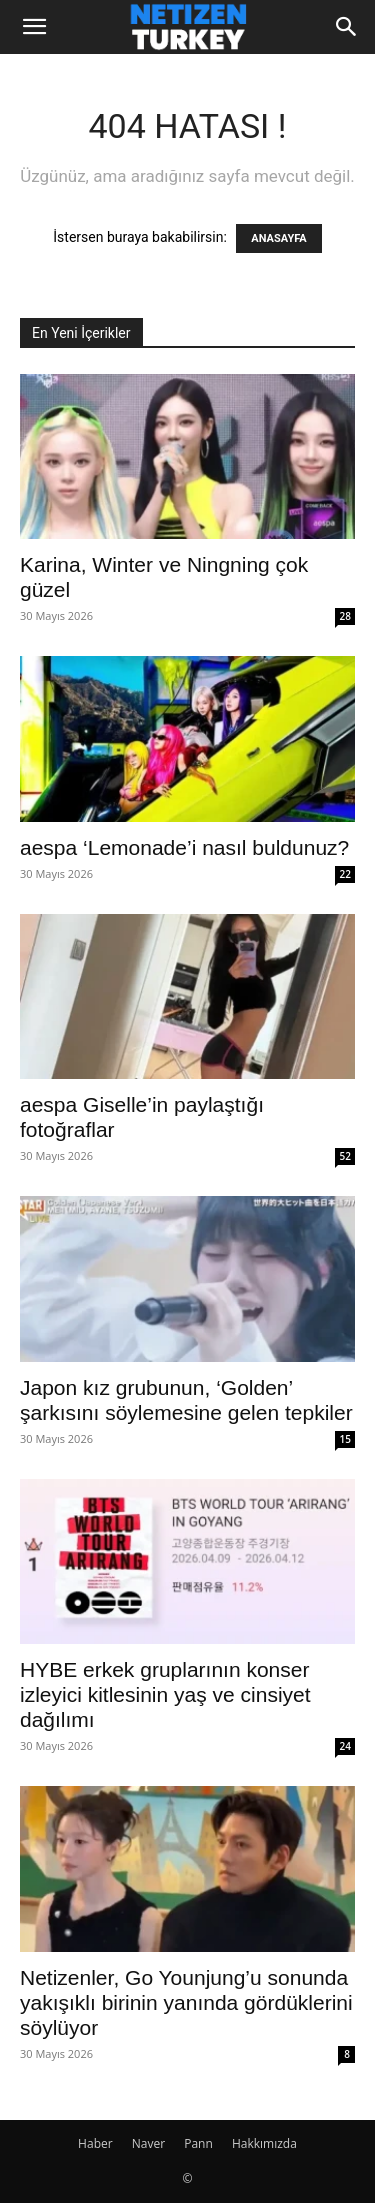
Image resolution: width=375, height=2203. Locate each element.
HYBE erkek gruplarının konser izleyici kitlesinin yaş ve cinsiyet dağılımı (165, 1694)
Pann (198, 2143)
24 (345, 1746)
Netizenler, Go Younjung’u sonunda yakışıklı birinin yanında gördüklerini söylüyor (186, 2002)
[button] (34, 27)
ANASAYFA (278, 238)
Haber (95, 2143)
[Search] (347, 27)
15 (345, 1439)
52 (345, 1156)
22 (345, 874)
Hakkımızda (264, 2143)
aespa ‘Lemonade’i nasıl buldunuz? (184, 847)
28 (345, 616)
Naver (148, 2143)
